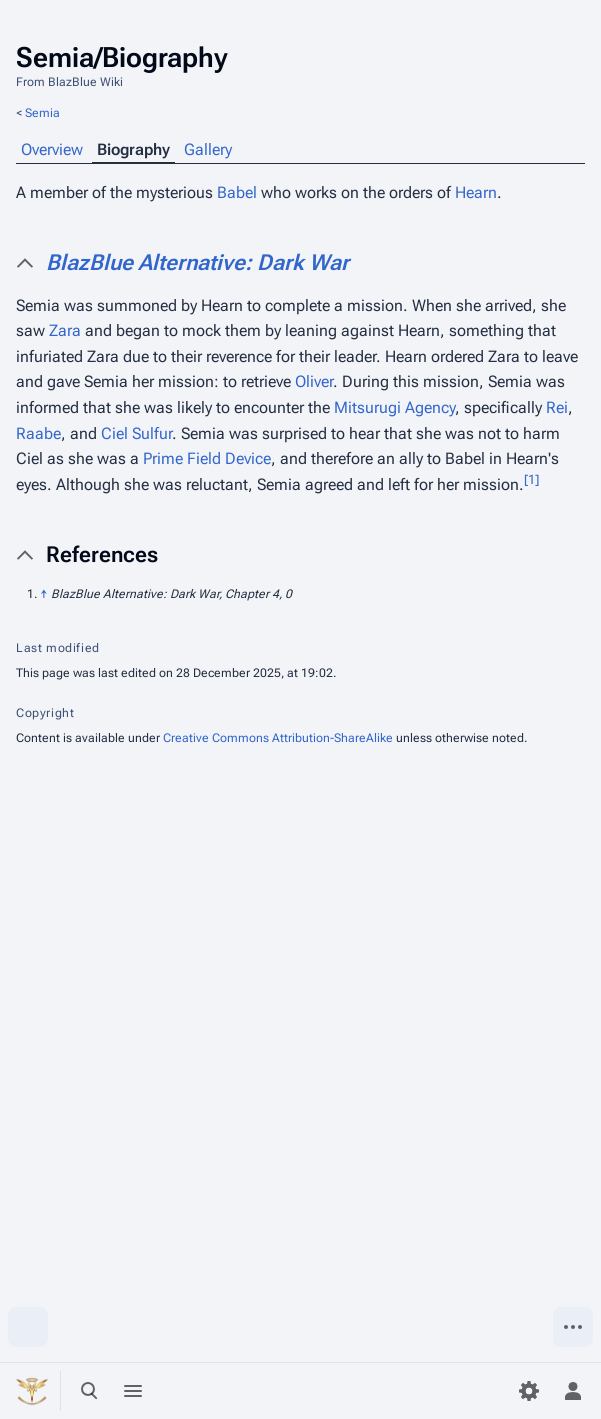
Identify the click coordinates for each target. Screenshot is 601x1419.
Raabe (38, 433)
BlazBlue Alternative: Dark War (197, 262)
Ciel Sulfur (136, 433)
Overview (52, 149)
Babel (237, 192)
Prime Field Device (207, 458)
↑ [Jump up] (44, 594)
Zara (65, 330)
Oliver (314, 381)
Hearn (476, 192)
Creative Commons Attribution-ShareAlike (278, 738)
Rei (557, 407)
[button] (315, 263)
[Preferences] (529, 1391)
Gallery (208, 149)
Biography (133, 149)
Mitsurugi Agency (394, 407)
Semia (42, 113)
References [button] (102, 554)
